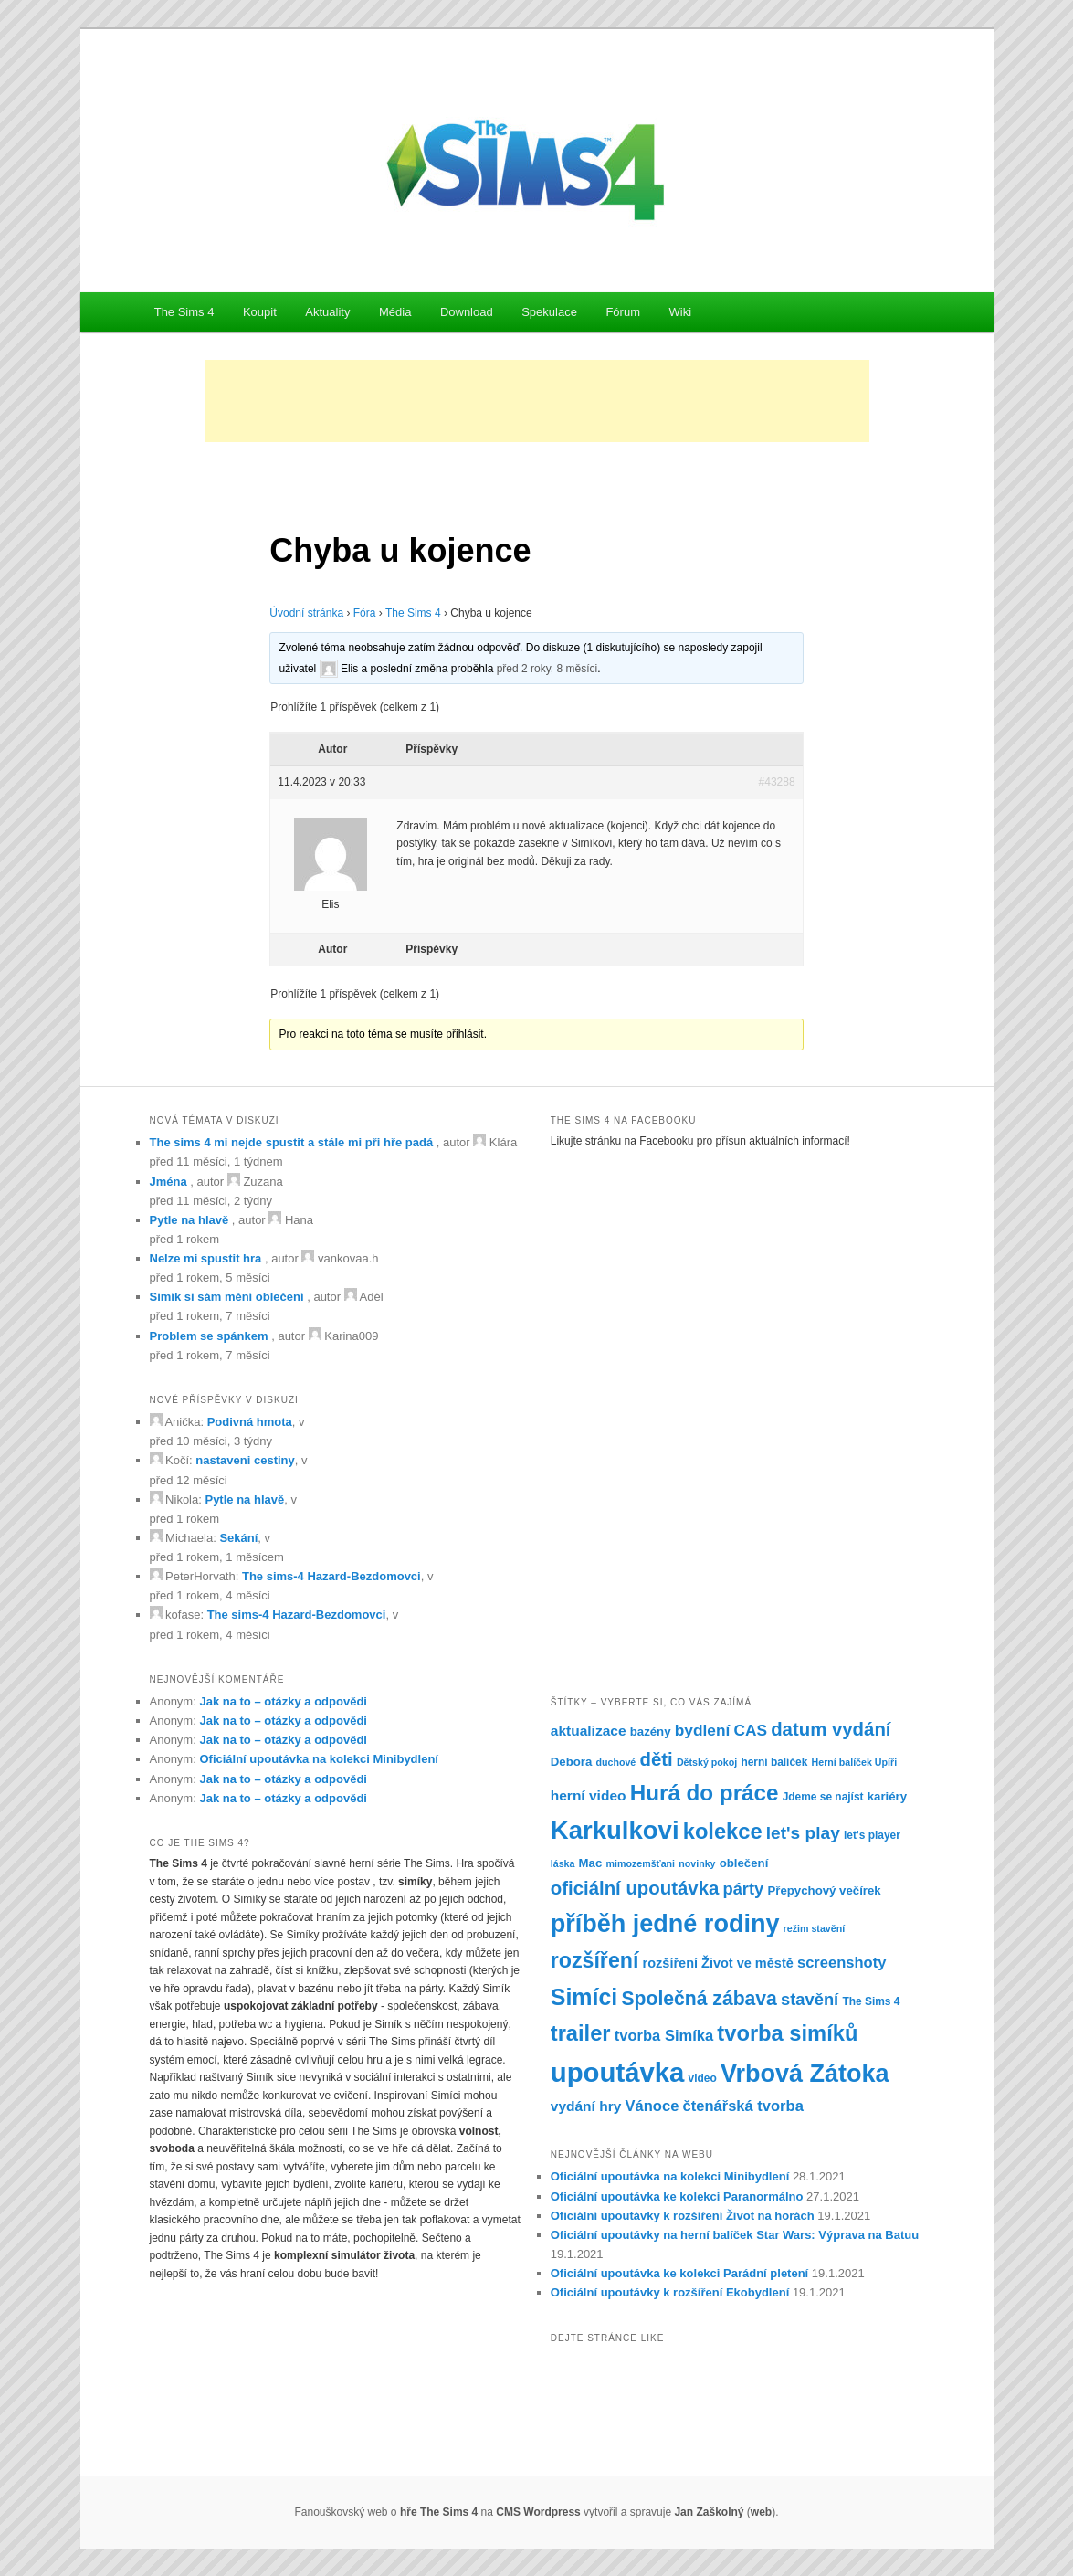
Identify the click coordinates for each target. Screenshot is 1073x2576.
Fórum (622, 312)
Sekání (238, 1538)
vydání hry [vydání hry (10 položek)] (586, 2106)
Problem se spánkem (209, 1336)
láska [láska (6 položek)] (563, 1863)
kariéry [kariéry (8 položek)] (887, 1796)
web (761, 2512)
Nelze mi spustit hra (206, 1258)
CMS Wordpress (538, 2512)
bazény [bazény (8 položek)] (650, 1731)
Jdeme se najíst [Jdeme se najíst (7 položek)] (823, 1796)
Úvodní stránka (306, 613)
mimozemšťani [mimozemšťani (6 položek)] (640, 1863)
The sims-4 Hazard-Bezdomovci (331, 1576)
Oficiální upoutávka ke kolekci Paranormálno (677, 2196)
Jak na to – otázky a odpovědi (283, 1701)
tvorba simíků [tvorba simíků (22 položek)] (787, 2033)
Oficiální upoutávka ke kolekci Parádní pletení (679, 2273)
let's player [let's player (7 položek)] (872, 1835)
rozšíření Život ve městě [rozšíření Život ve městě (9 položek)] (718, 1963)
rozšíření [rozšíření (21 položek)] (595, 1960)
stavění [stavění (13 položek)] (809, 1999)
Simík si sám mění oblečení (227, 1297)
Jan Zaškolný (708, 2512)
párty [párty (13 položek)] (742, 1888)
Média (395, 312)
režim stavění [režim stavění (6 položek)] (815, 1928)
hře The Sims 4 (439, 2512)
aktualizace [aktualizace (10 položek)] (588, 1730)
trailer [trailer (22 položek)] (581, 2033)
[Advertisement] (537, 401)
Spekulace (549, 312)
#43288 (777, 782)
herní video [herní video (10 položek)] (588, 1795)
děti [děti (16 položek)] (655, 1759)
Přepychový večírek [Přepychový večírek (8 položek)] (823, 1890)
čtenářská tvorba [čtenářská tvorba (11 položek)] (743, 2106)
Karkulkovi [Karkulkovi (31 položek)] (615, 1830)
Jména (168, 1181)
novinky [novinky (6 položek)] (697, 1863)
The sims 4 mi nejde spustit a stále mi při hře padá (292, 1142)
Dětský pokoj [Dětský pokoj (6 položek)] (707, 1762)
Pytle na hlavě (189, 1220)
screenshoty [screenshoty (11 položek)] (841, 1962)
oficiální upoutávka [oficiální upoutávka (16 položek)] (635, 1888)
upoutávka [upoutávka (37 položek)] (618, 2072)
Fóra (364, 613)
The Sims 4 (184, 312)
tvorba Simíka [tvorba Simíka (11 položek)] (664, 2035)
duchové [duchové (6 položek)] (615, 1762)
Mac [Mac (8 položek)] (591, 1863)
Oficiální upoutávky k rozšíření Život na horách (683, 2215)
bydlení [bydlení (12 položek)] (703, 1730)
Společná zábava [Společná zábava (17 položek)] (698, 1998)
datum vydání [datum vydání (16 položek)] (830, 1729)
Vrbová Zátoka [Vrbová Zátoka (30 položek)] (805, 2073)
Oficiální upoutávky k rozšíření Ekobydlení (670, 2292)
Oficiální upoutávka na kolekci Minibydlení (318, 1759)
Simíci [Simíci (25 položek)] (584, 1997)
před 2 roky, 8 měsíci (547, 667)
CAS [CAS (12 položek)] (750, 1730)
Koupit (260, 312)
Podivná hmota (249, 1422)
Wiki (679, 312)
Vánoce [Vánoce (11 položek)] (652, 2106)
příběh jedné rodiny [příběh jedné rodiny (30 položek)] (665, 1923)
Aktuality (327, 312)
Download (466, 312)
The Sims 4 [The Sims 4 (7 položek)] (870, 2001)
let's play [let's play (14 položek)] (803, 1832)
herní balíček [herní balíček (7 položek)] (774, 1762)
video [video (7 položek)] (703, 2078)
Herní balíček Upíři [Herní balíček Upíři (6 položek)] (855, 1762)
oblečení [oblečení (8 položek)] (744, 1863)
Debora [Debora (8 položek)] (572, 1761)
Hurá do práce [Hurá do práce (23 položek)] (704, 1792)
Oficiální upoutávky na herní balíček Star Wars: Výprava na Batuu (735, 2235)
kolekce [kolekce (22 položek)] (723, 1831)
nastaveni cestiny (244, 1460)
